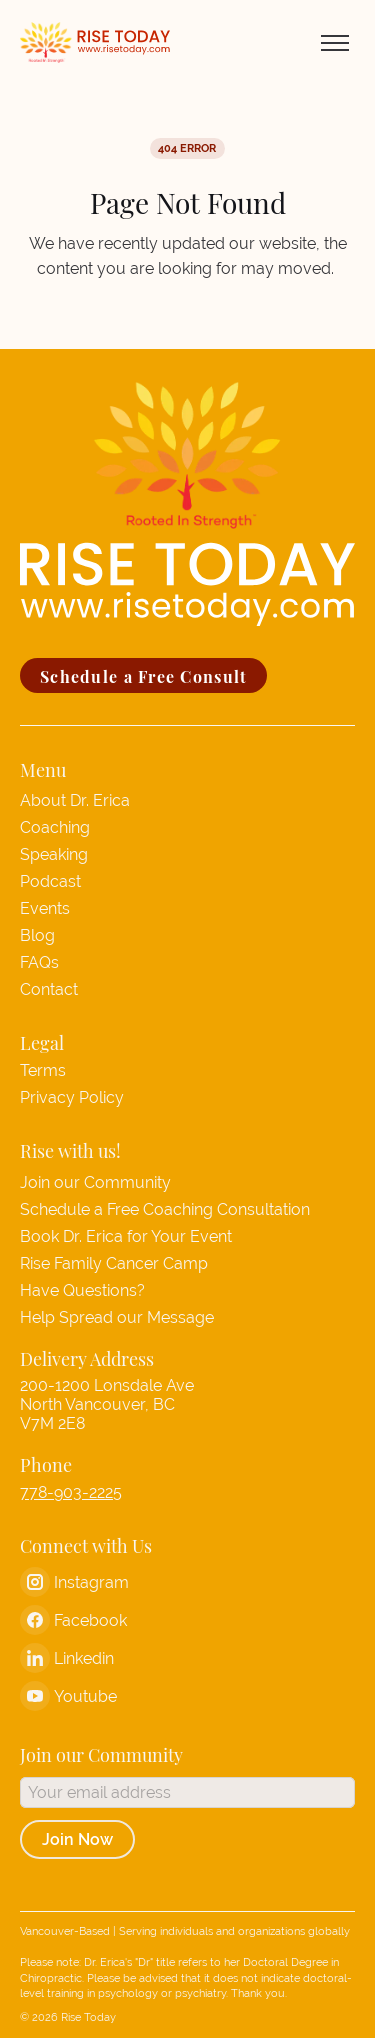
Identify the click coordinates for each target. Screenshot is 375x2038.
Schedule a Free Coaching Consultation (165, 1209)
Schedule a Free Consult (143, 675)
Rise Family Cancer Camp (114, 1263)
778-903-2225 (71, 1492)
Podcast (50, 881)
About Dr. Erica (75, 800)
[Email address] (187, 1792)
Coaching (55, 827)
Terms (43, 1070)
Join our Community (95, 1182)
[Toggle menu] (335, 43)
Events (45, 908)
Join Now (77, 1839)
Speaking (54, 854)
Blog (37, 935)
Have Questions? (82, 1290)
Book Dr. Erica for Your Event (126, 1236)
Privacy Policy (72, 1097)
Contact (49, 989)
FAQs (39, 962)
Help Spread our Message (117, 1317)
